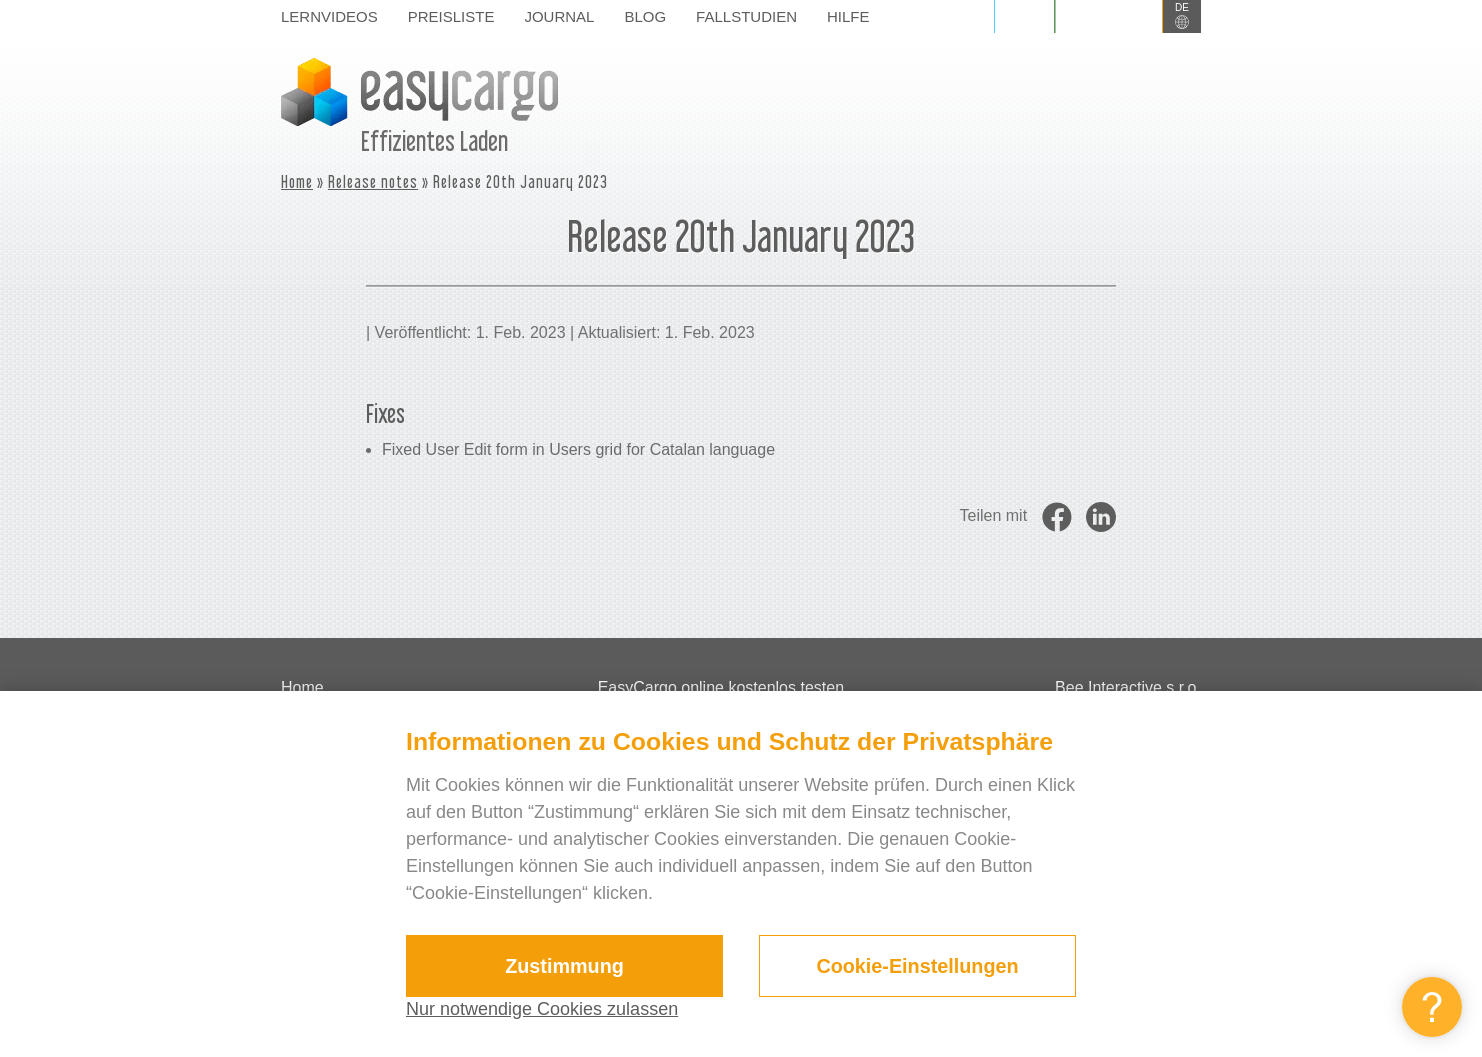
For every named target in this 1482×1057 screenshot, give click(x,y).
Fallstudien (746, 16)
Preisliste (451, 16)
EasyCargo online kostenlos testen (721, 687)
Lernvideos (329, 16)
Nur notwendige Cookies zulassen (542, 1009)
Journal (559, 16)
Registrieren (1109, 16)
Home (297, 181)
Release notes (373, 181)
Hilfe (848, 16)
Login (1024, 16)
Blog (645, 16)
